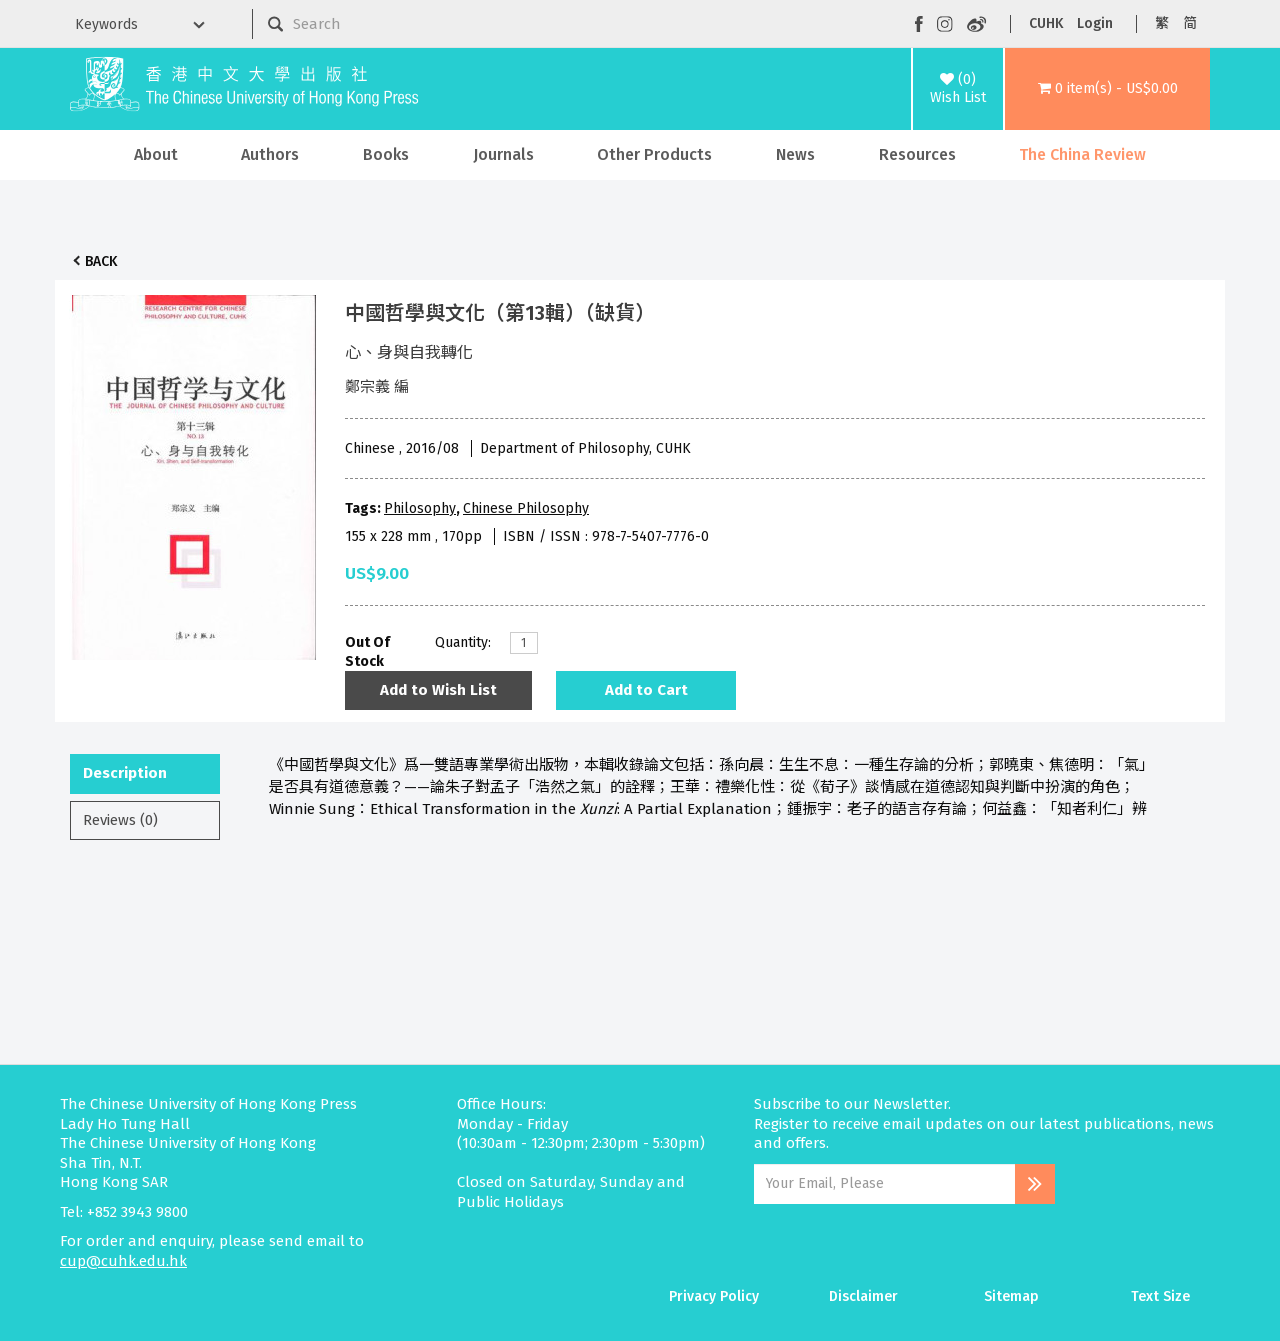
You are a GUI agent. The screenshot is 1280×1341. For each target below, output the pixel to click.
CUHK (1046, 23)
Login (1095, 23)
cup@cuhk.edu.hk (123, 1261)
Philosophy (420, 508)
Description (125, 773)
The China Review (1082, 154)
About (156, 154)
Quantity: (463, 642)
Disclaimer (863, 1296)
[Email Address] (884, 1184)
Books (386, 154)
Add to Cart (646, 690)
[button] (1107, 89)
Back (101, 261)
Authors (270, 154)
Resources (917, 154)
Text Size (1160, 1296)
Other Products (654, 154)
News (795, 154)
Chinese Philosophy (526, 508)
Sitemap (1011, 1296)
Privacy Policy (714, 1296)
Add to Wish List (438, 690)
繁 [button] (1162, 23)
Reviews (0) (120, 820)
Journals (503, 154)
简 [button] (1190, 23)
